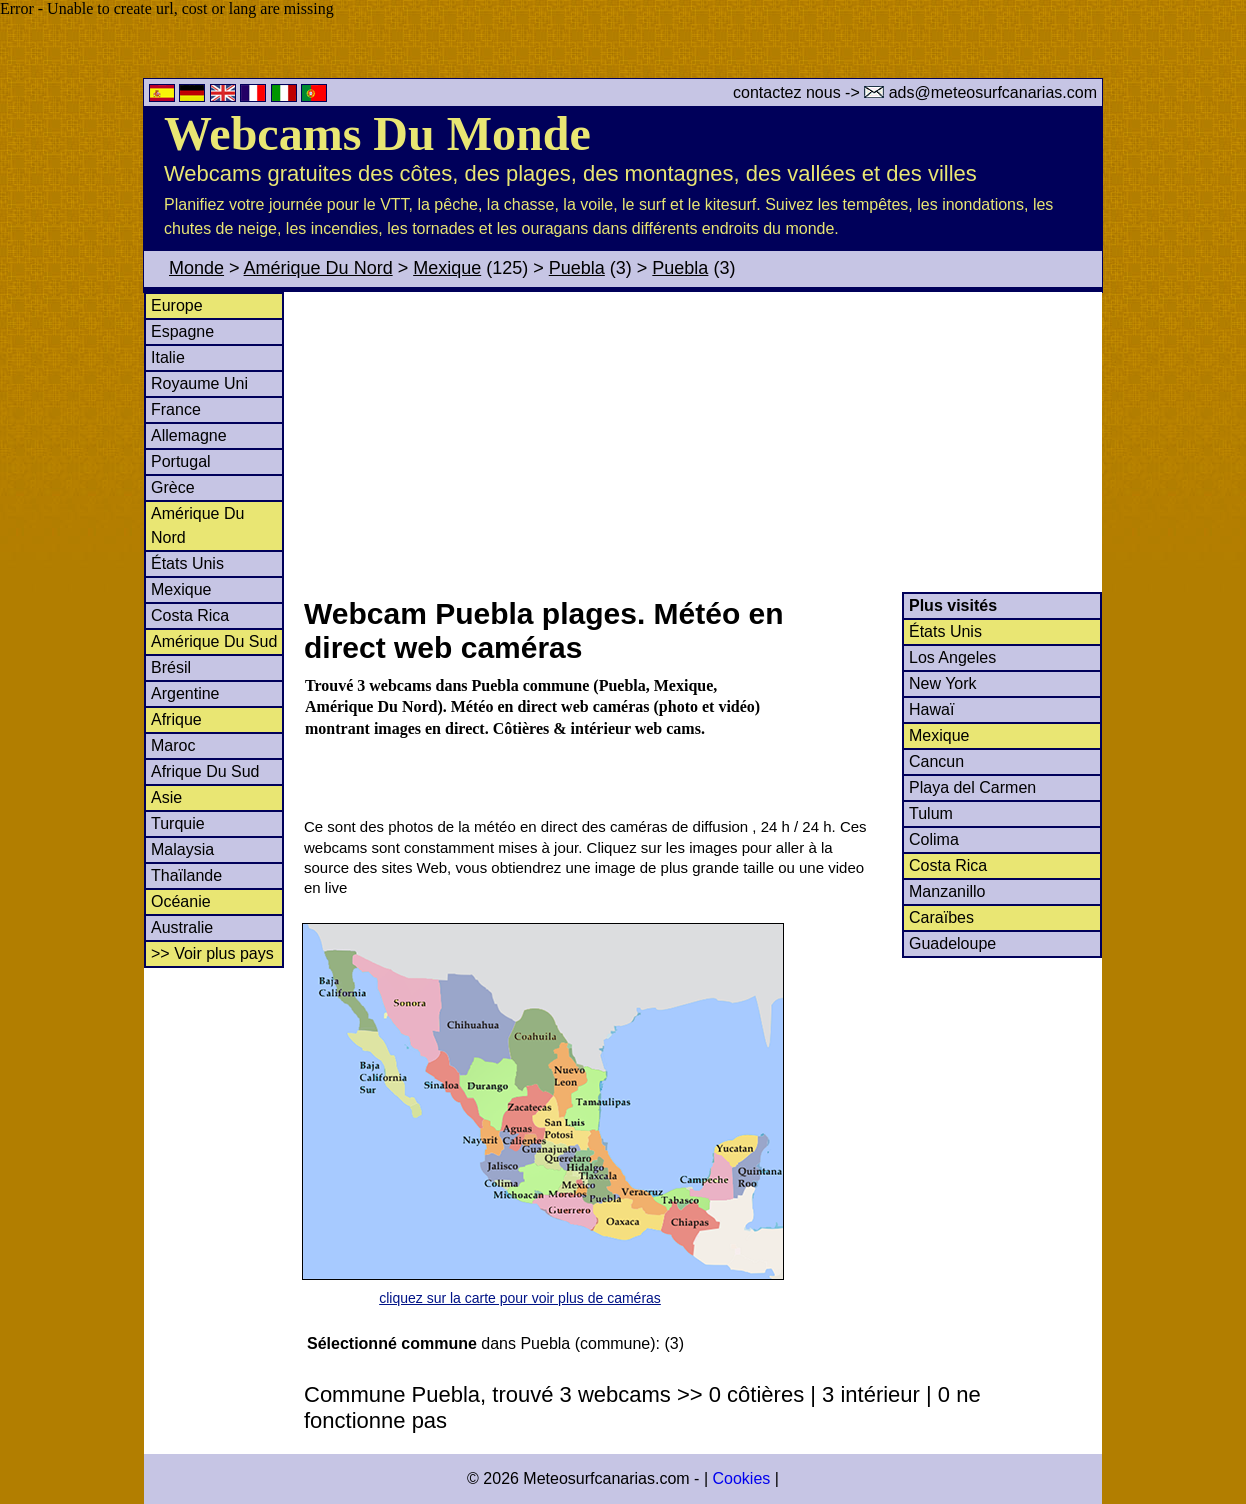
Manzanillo (947, 891)
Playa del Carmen (972, 787)
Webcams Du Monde (377, 133)
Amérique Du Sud (214, 641)
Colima (934, 839)
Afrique (176, 719)
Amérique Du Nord (318, 268)
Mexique (447, 268)
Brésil (171, 667)
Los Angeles (952, 657)
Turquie (178, 823)
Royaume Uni (199, 383)
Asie (166, 797)
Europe (177, 305)
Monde (196, 268)
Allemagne (189, 435)
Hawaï (931, 709)
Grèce (173, 487)
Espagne (182, 331)
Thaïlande (186, 875)
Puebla (577, 268)
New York (943, 683)
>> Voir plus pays (212, 953)
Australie (182, 927)
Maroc (173, 745)
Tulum (931, 813)
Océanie (181, 901)
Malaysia (182, 849)
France (176, 409)
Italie (168, 357)
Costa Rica (190, 615)
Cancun (936, 761)
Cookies (741, 1478)
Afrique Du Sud (205, 771)
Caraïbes (941, 917)
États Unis (187, 563)
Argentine (185, 693)
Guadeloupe (952, 943)
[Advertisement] (702, 442)
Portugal (181, 461)
